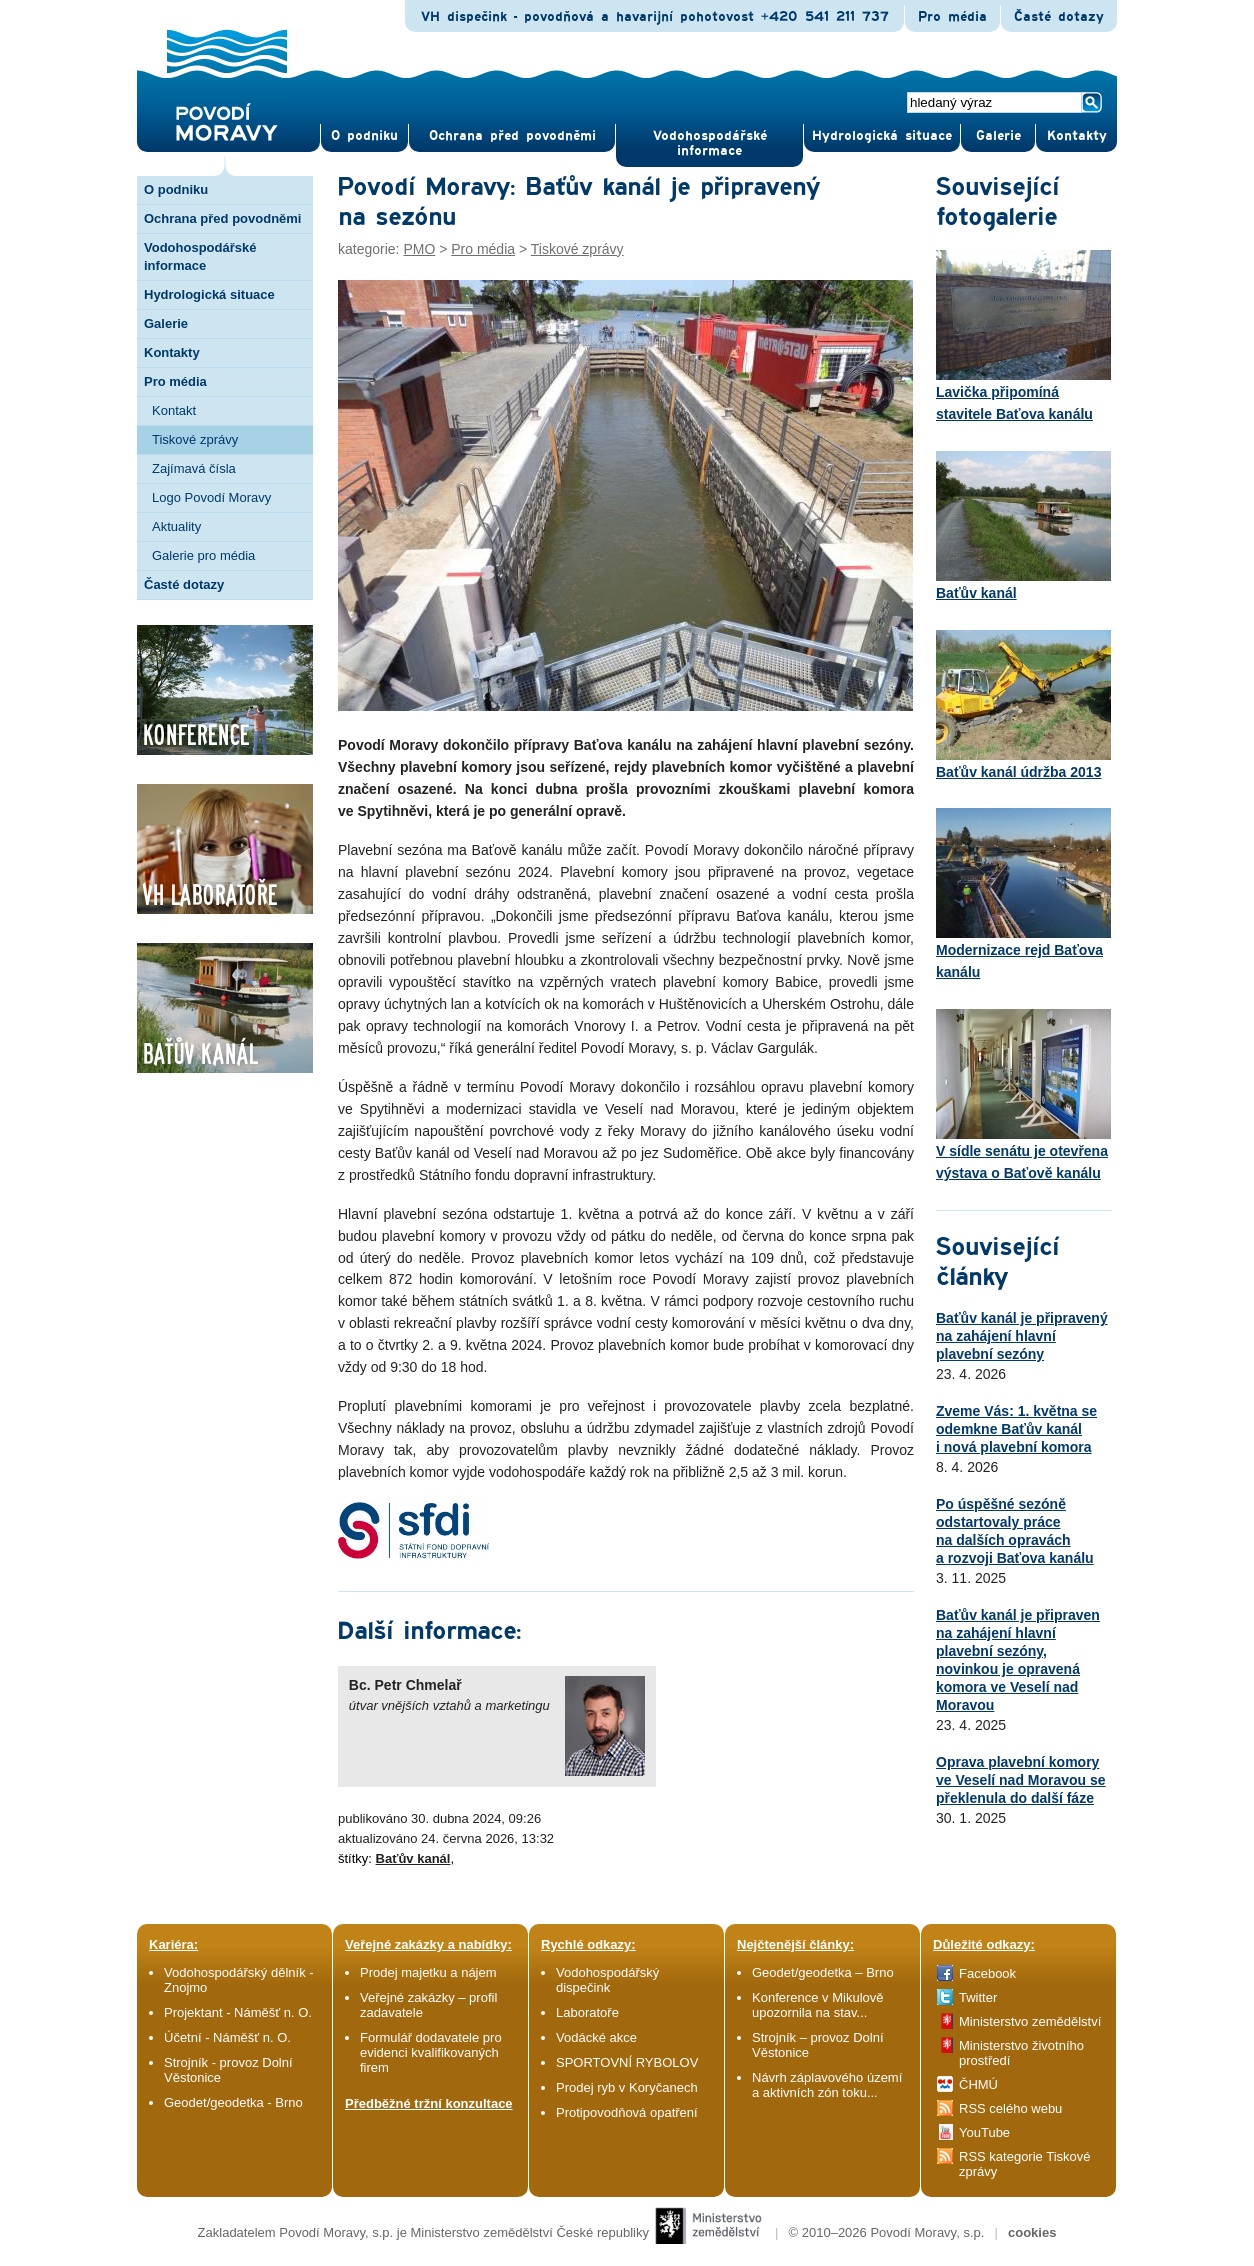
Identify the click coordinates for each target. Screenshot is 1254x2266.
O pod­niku (364, 136)
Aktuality (176, 526)
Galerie (166, 323)
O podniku (176, 189)
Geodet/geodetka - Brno (233, 2102)
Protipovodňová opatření (627, 2112)
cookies (1032, 2232)
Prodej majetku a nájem (428, 1972)
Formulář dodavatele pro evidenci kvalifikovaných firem (431, 2052)
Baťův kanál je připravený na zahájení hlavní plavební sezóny (1022, 1336)
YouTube (984, 2132)
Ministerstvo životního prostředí (1021, 2053)
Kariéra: (173, 1944)
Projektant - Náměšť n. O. (238, 2012)
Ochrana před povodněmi (222, 218)
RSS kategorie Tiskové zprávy (1025, 2164)
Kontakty (172, 352)
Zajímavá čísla (194, 468)
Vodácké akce (596, 2037)
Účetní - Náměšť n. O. (227, 2037)
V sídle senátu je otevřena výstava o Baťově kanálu (1023, 1095)
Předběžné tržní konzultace (429, 2103)
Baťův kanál (413, 1858)
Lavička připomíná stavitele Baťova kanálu (1023, 336)
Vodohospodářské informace (710, 143)
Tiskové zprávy (195, 439)
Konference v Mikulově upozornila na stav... (818, 2005)
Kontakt (174, 410)
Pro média (952, 17)
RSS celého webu (1010, 2108)
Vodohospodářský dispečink (607, 1980)
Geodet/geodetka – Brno (823, 1972)
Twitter (978, 1997)
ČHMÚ (978, 2084)
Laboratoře (587, 2012)
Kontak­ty (1077, 136)
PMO (419, 249)
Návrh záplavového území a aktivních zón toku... (827, 2085)
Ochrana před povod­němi (512, 136)
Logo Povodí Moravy (211, 497)
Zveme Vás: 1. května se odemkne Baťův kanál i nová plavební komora (1016, 1429)
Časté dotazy (1059, 17)
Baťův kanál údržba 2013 (1023, 705)
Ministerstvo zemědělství (1030, 2021)
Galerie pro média (203, 555)
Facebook (987, 1973)
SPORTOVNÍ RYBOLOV (627, 2062)
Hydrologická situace (882, 136)
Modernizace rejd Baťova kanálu (1023, 894)
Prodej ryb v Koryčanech (627, 2087)
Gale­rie (998, 136)
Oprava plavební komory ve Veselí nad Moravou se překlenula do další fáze (1021, 1780)
